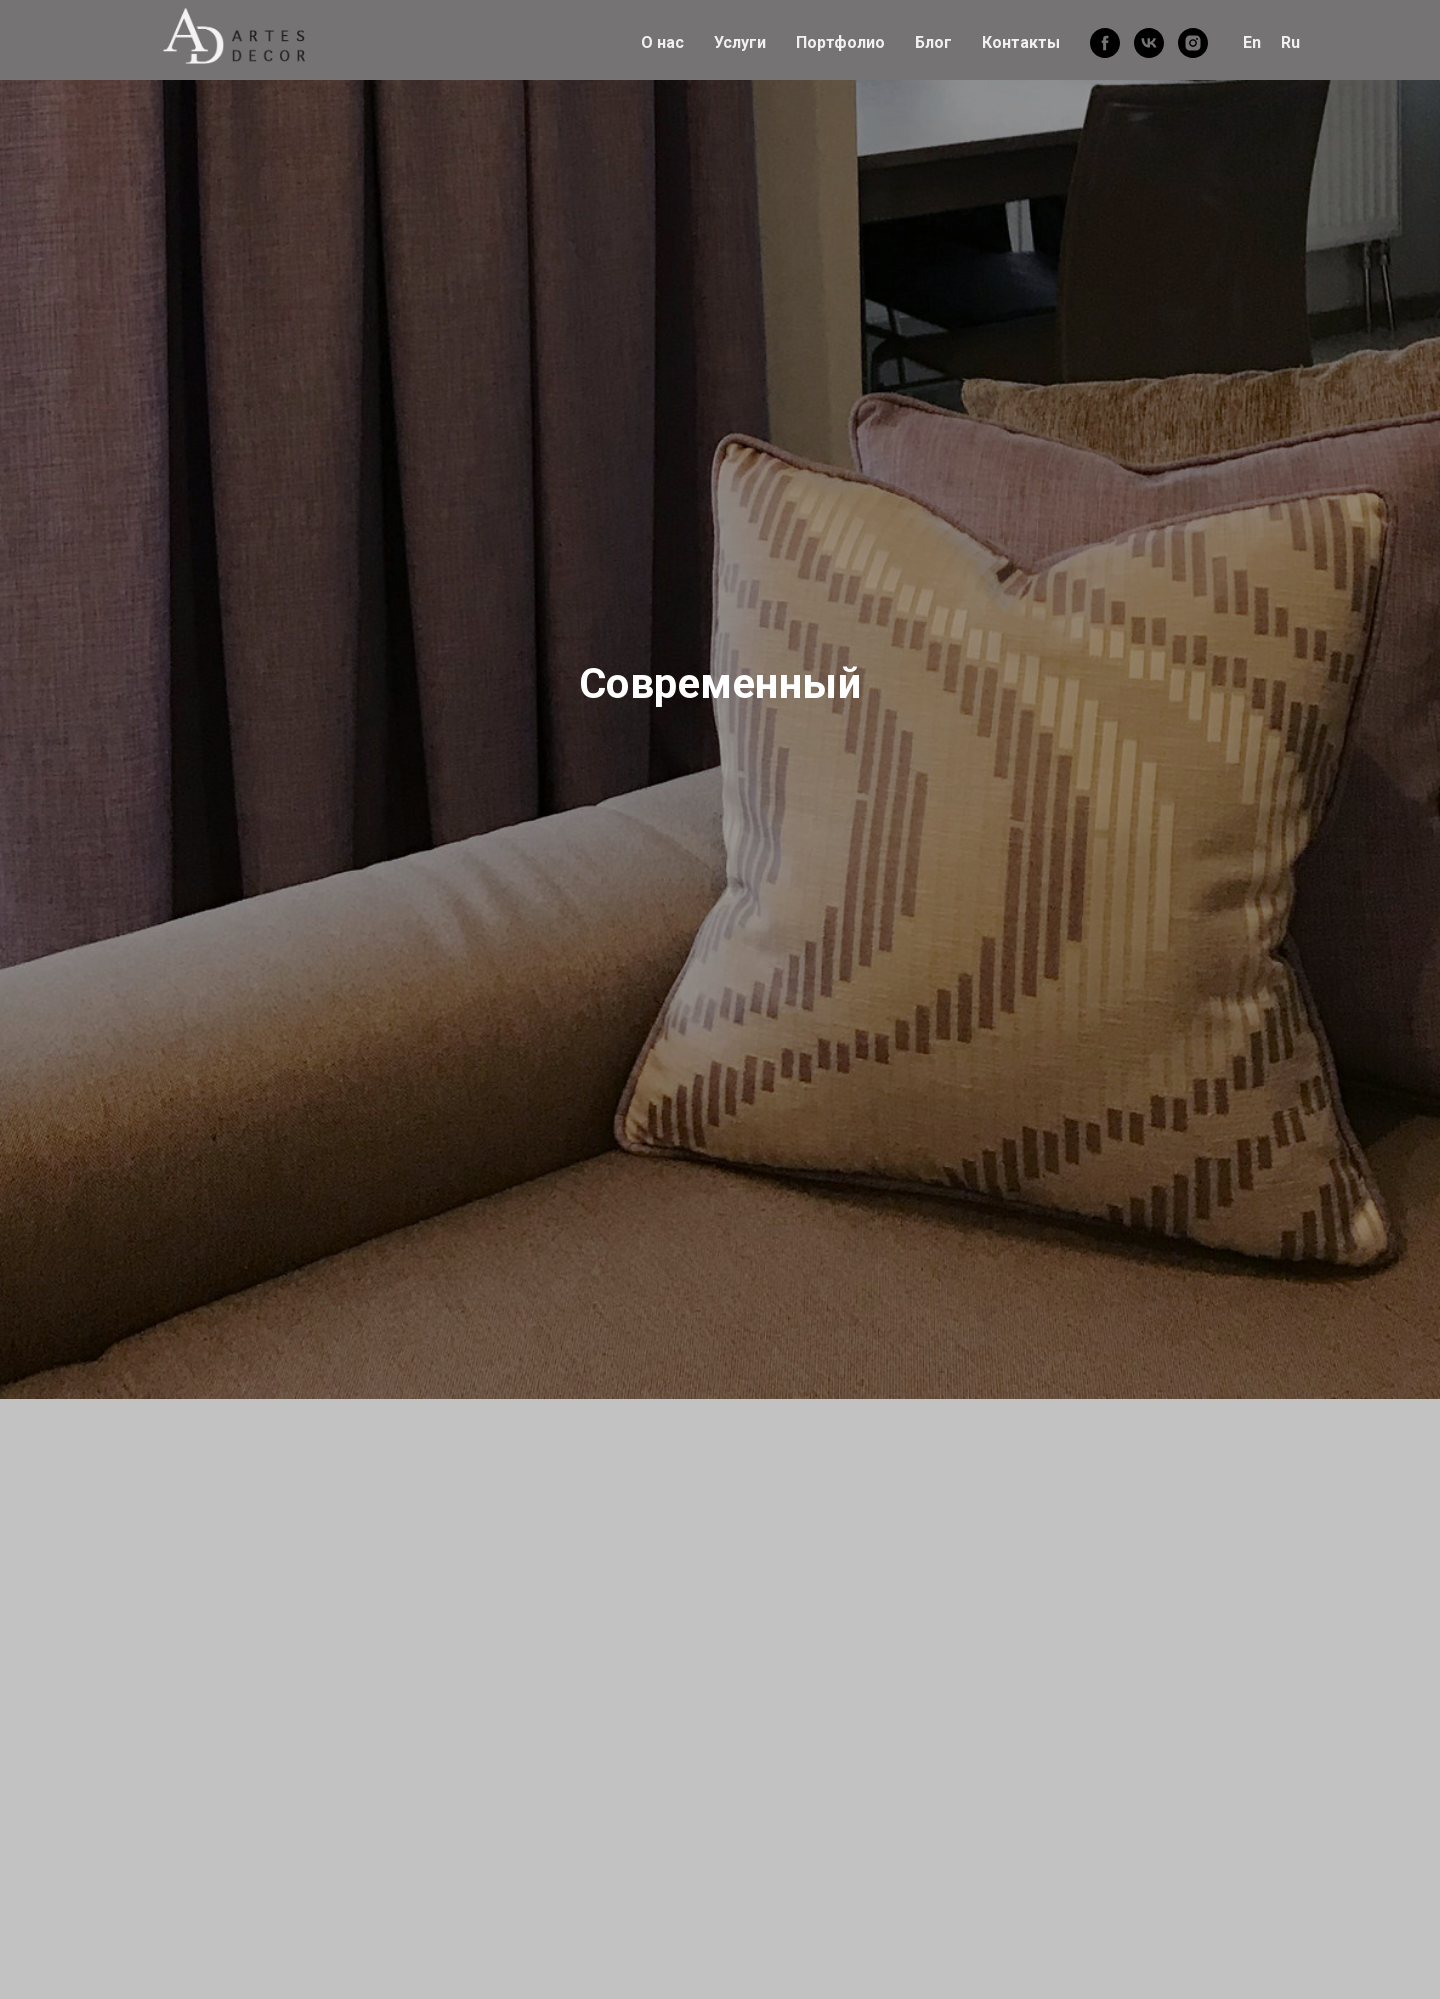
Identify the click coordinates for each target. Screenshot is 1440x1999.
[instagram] (1193, 43)
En (1252, 42)
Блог (933, 42)
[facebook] (1105, 43)
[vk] (1149, 43)
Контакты (1021, 42)
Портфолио (840, 42)
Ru (1290, 42)
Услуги (740, 42)
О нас (662, 42)
